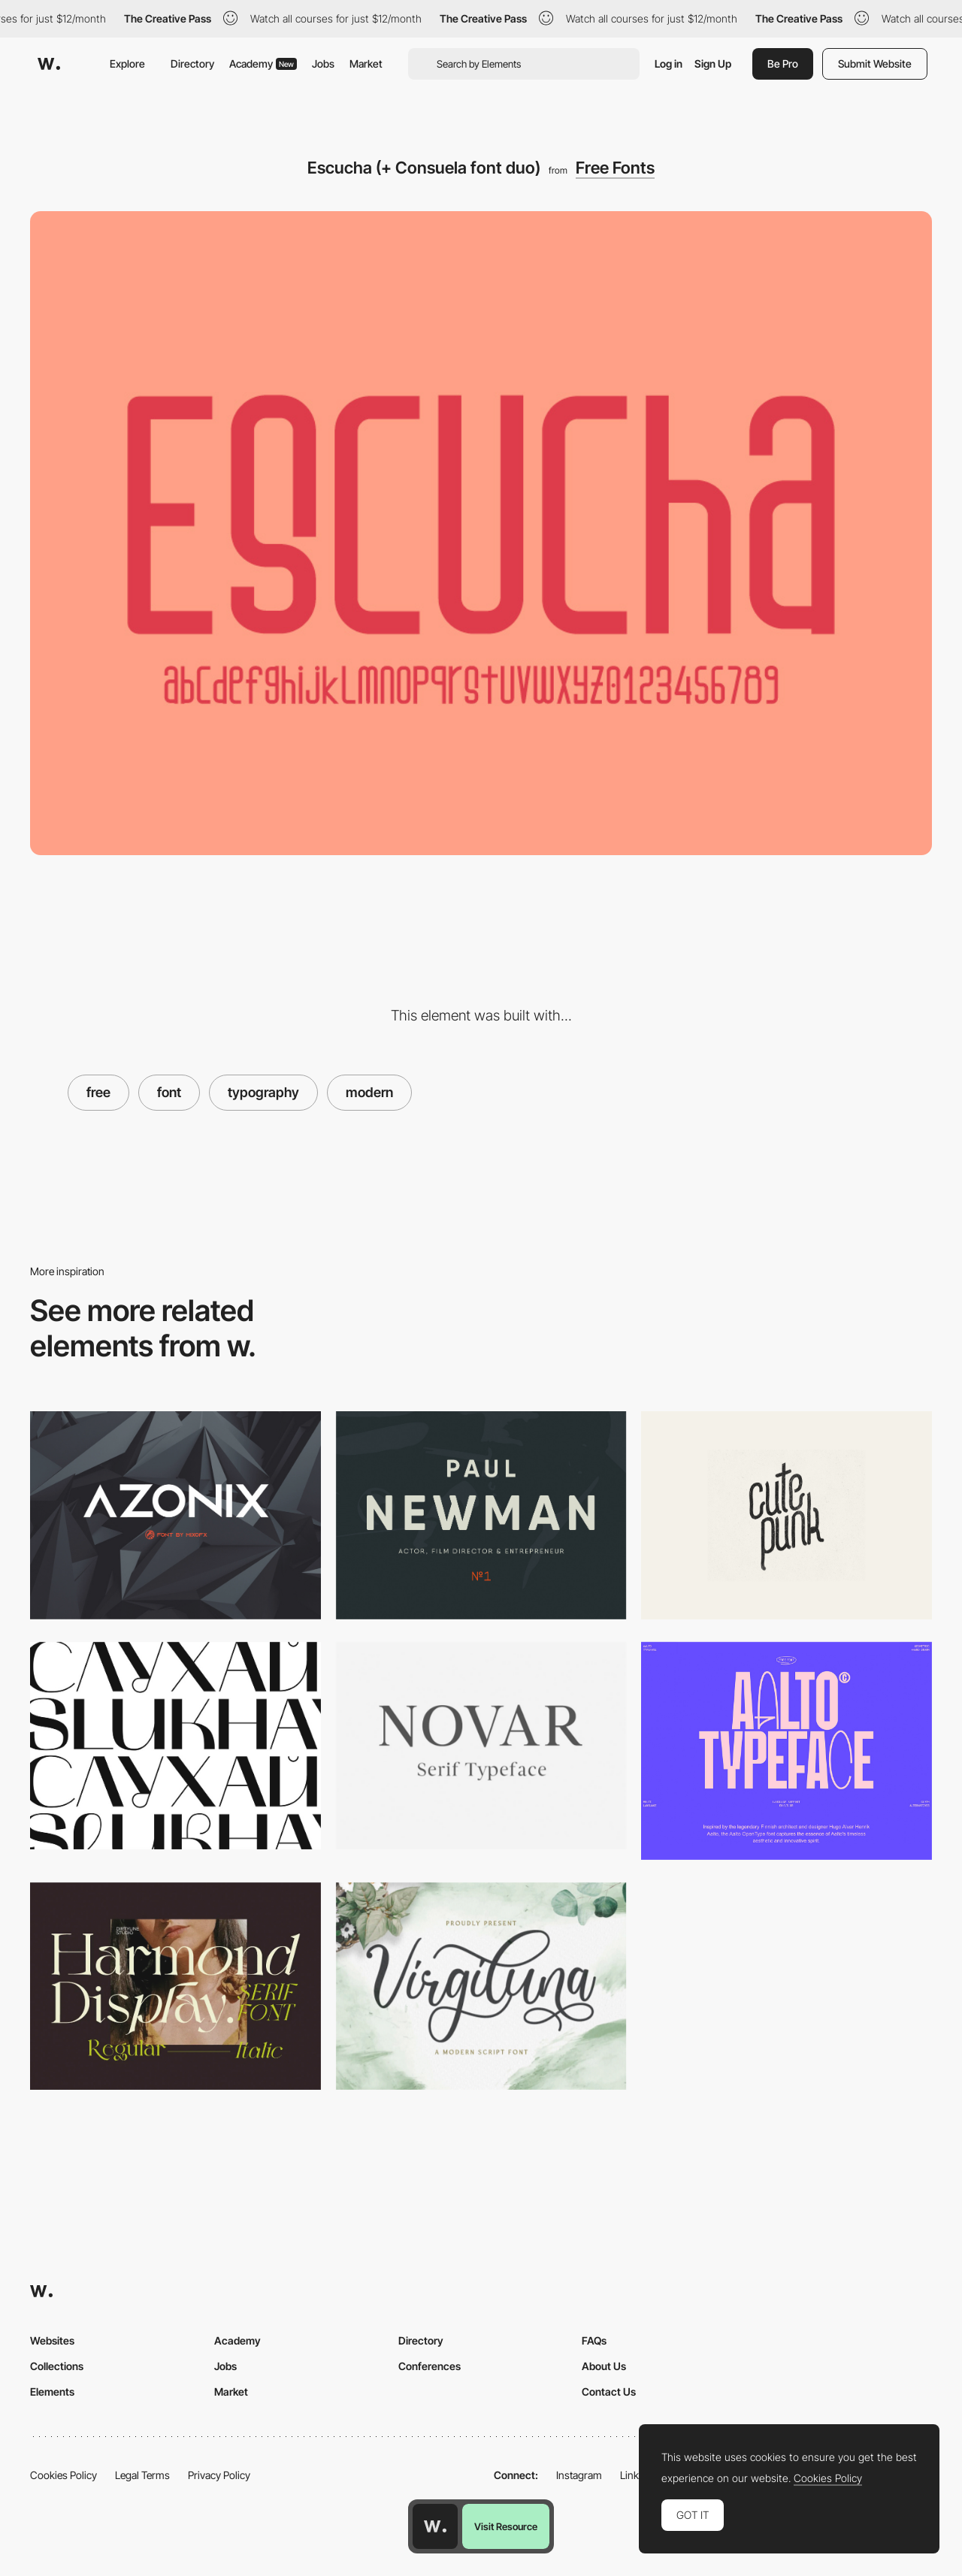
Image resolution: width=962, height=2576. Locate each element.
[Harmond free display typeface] (175, 1986)
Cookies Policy (63, 2475)
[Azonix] (175, 1515)
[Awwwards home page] (435, 2526)
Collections (56, 2366)
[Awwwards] (49, 64)
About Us (604, 2366)
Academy (263, 63)
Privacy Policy (219, 2475)
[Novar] (481, 1745)
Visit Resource (505, 2526)
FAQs (594, 2340)
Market (366, 63)
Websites (52, 2340)
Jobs (323, 63)
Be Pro (782, 63)
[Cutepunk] (786, 1515)
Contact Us (609, 2391)
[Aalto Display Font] (786, 1751)
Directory (192, 63)
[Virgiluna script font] (481, 1986)
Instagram (579, 2475)
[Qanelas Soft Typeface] (481, 1515)
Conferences (429, 2366)
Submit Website (875, 63)
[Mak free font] (175, 1745)
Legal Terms (142, 2475)
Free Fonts (615, 167)
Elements (52, 2391)
